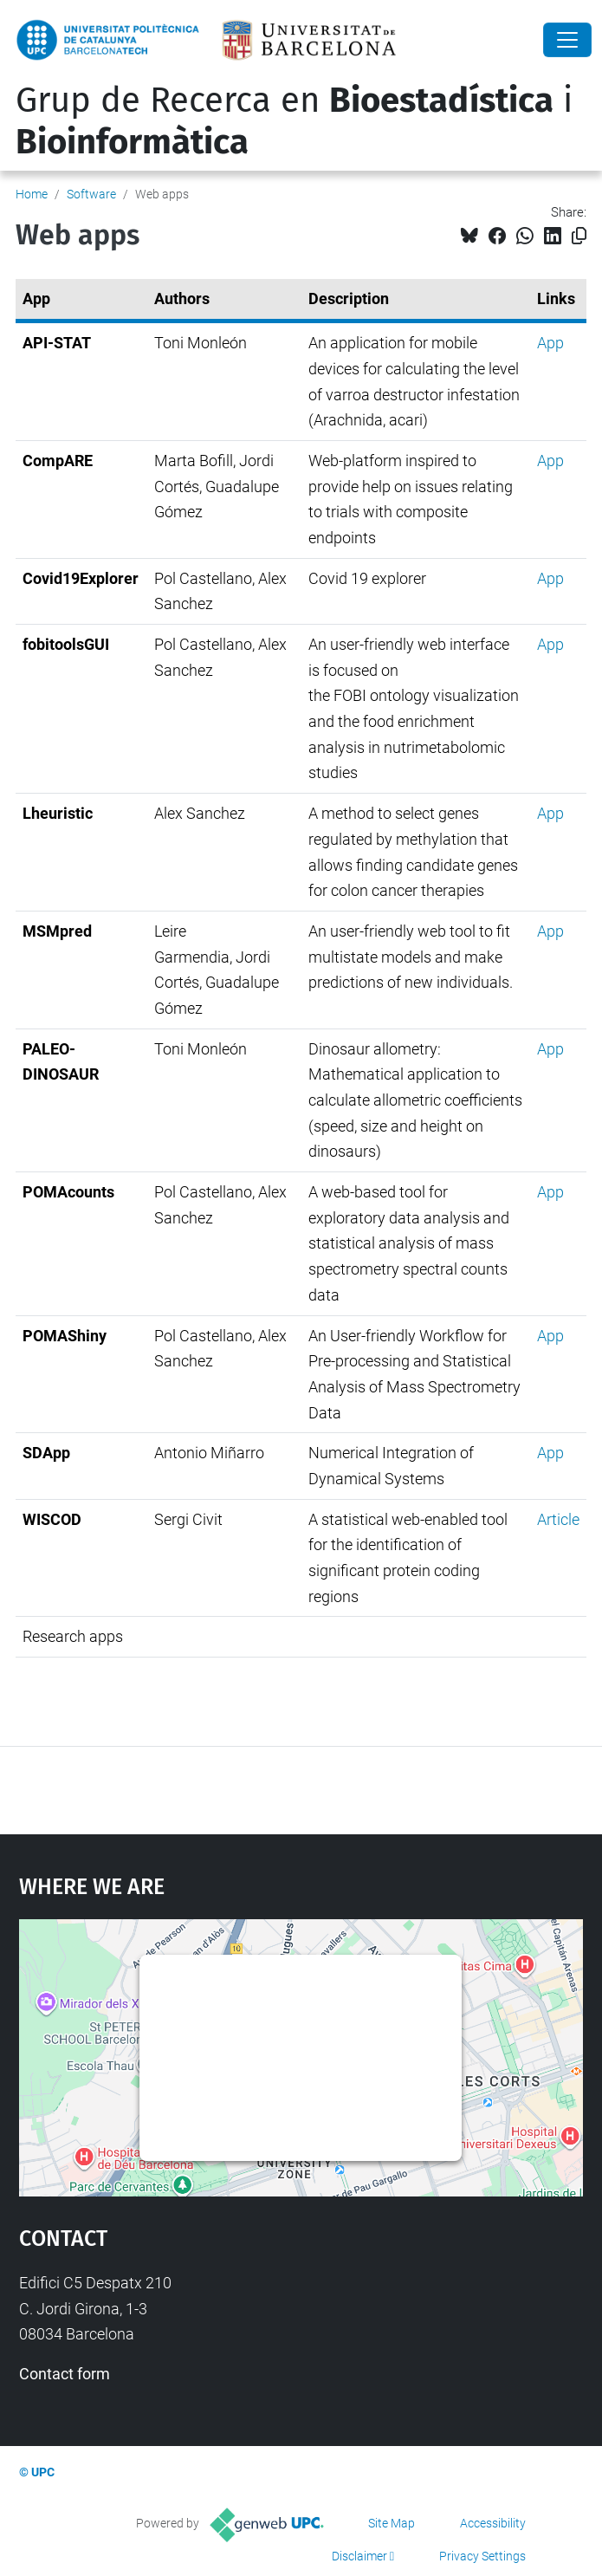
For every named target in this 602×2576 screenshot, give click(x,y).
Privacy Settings (482, 2556)
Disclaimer (359, 2556)
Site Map (391, 2523)
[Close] (567, 40)
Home (32, 194)
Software (91, 194)
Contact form (64, 2374)
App (550, 343)
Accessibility (493, 2523)
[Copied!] (579, 236)
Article (558, 1519)
